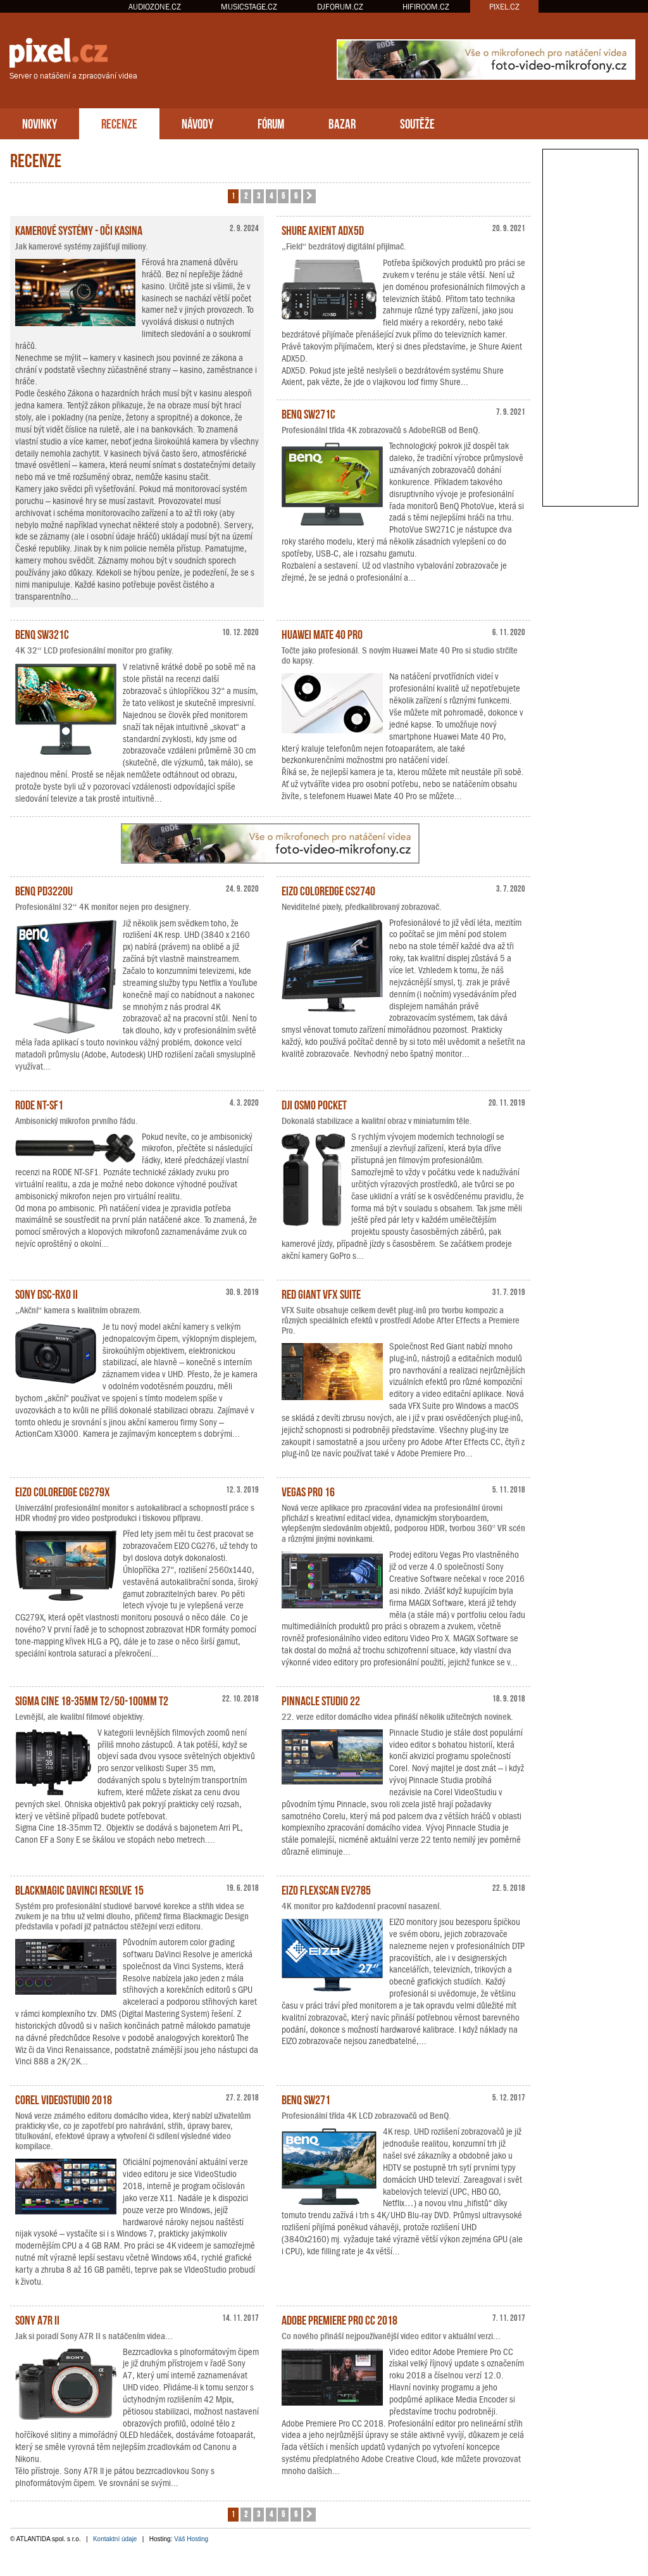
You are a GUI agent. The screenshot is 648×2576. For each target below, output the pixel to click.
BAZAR (342, 122)
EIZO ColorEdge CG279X (62, 1490)
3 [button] (258, 195)
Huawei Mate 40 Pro (322, 633)
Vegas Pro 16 (308, 1490)
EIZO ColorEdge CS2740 (328, 889)
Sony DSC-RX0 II (46, 1293)
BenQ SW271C (308, 413)
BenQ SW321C (42, 633)
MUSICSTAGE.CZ (249, 6)
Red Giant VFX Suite (321, 1293)
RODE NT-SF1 (39, 1103)
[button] (309, 196)
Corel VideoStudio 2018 (63, 2098)
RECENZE (119, 122)
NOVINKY (39, 122)
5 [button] (283, 195)
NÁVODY (197, 122)
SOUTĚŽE (417, 122)
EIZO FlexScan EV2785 (326, 1889)
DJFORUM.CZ (340, 6)
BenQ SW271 (306, 2098)
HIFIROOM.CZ (425, 6)
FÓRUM (271, 122)
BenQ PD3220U (44, 889)
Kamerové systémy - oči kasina (78, 229)
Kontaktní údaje (115, 2538)
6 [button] (295, 195)
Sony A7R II (37, 2319)
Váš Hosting (191, 2538)
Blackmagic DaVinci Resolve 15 (79, 1889)
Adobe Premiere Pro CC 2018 (339, 2319)
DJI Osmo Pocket (314, 1103)
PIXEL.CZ (504, 6)
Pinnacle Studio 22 (321, 1699)
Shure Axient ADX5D (323, 229)
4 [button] (271, 195)
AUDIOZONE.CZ (154, 6)
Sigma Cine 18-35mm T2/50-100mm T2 (91, 1699)
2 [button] (245, 195)
